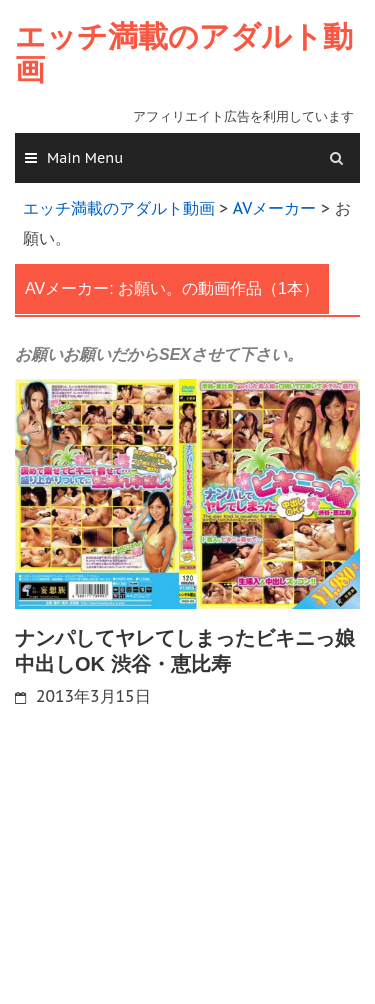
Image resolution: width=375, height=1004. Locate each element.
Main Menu (85, 158)
